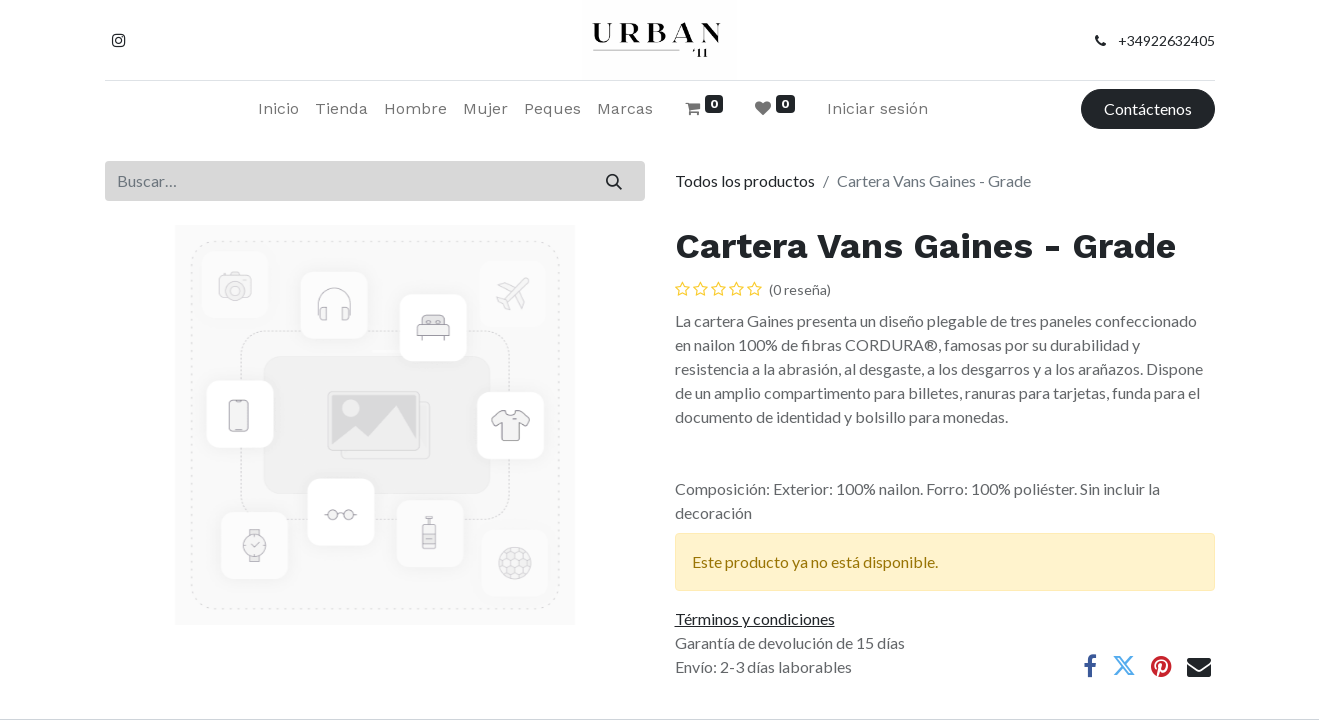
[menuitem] (278, 109)
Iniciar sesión (877, 108)
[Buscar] (613, 181)
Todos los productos (745, 180)
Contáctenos (1148, 108)
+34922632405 (1166, 40)
